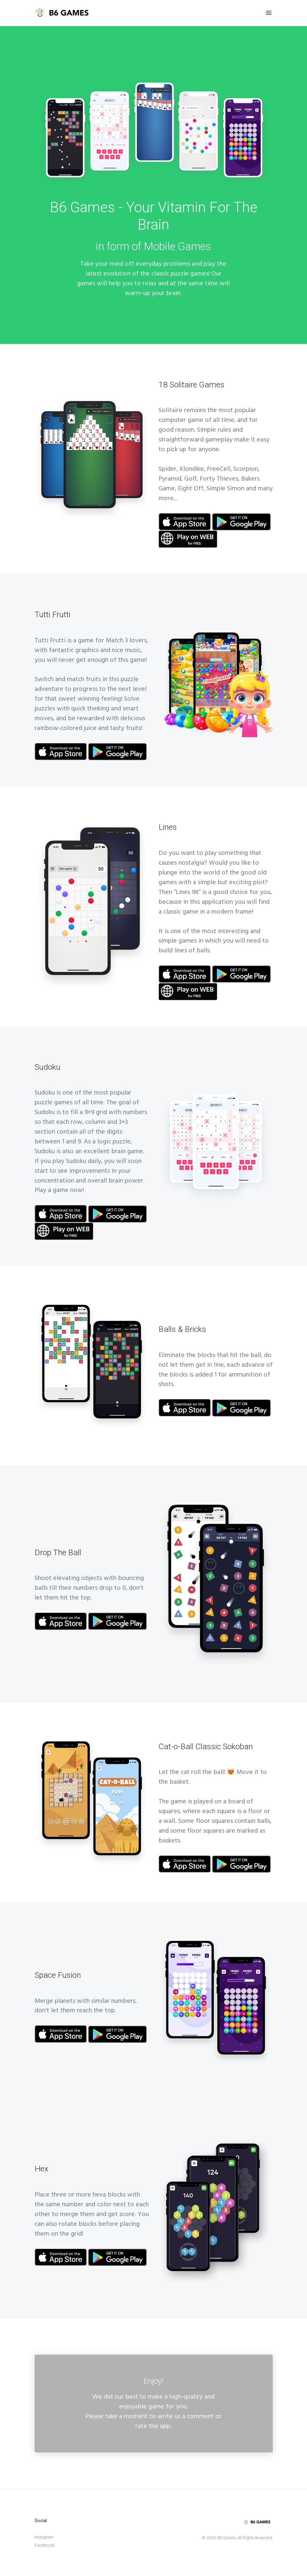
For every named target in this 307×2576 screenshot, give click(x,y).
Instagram (44, 2537)
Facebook (45, 2545)
